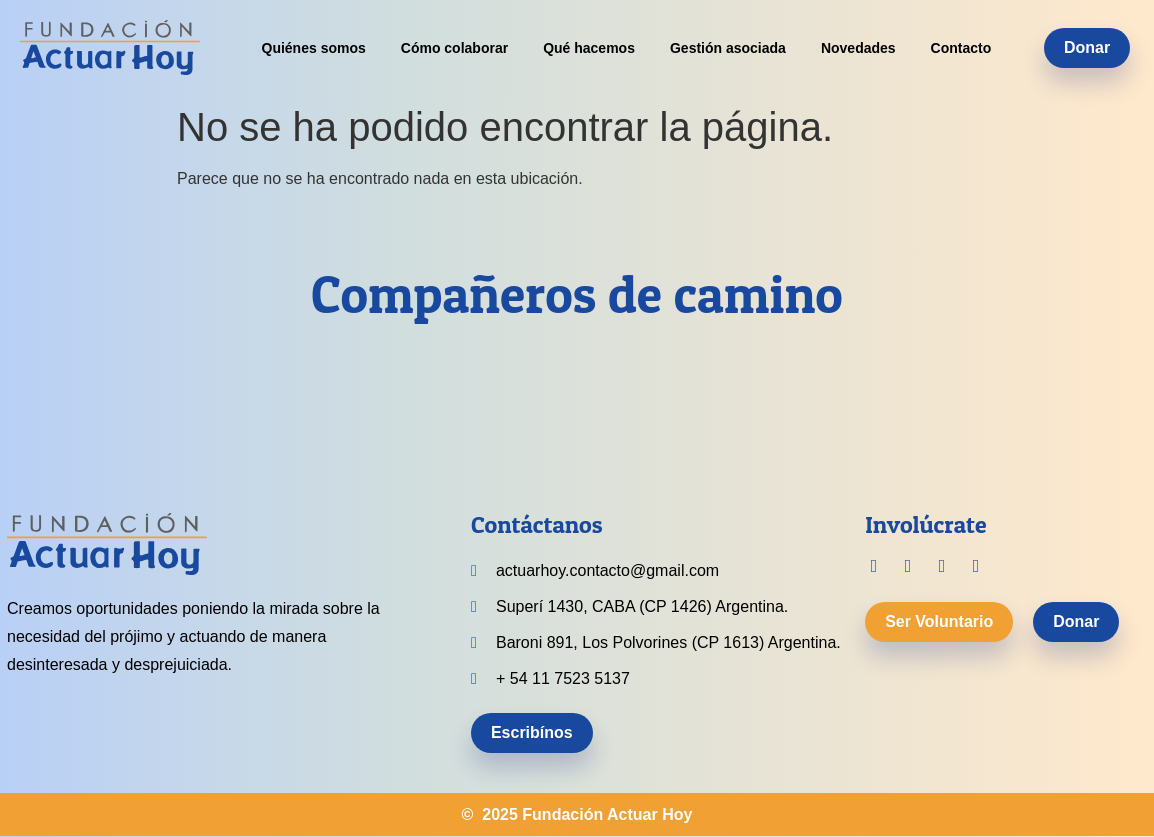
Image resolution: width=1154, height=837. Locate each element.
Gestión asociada (728, 48)
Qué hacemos (589, 48)
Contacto (961, 48)
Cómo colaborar (454, 48)
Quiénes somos (314, 48)
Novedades (858, 48)
